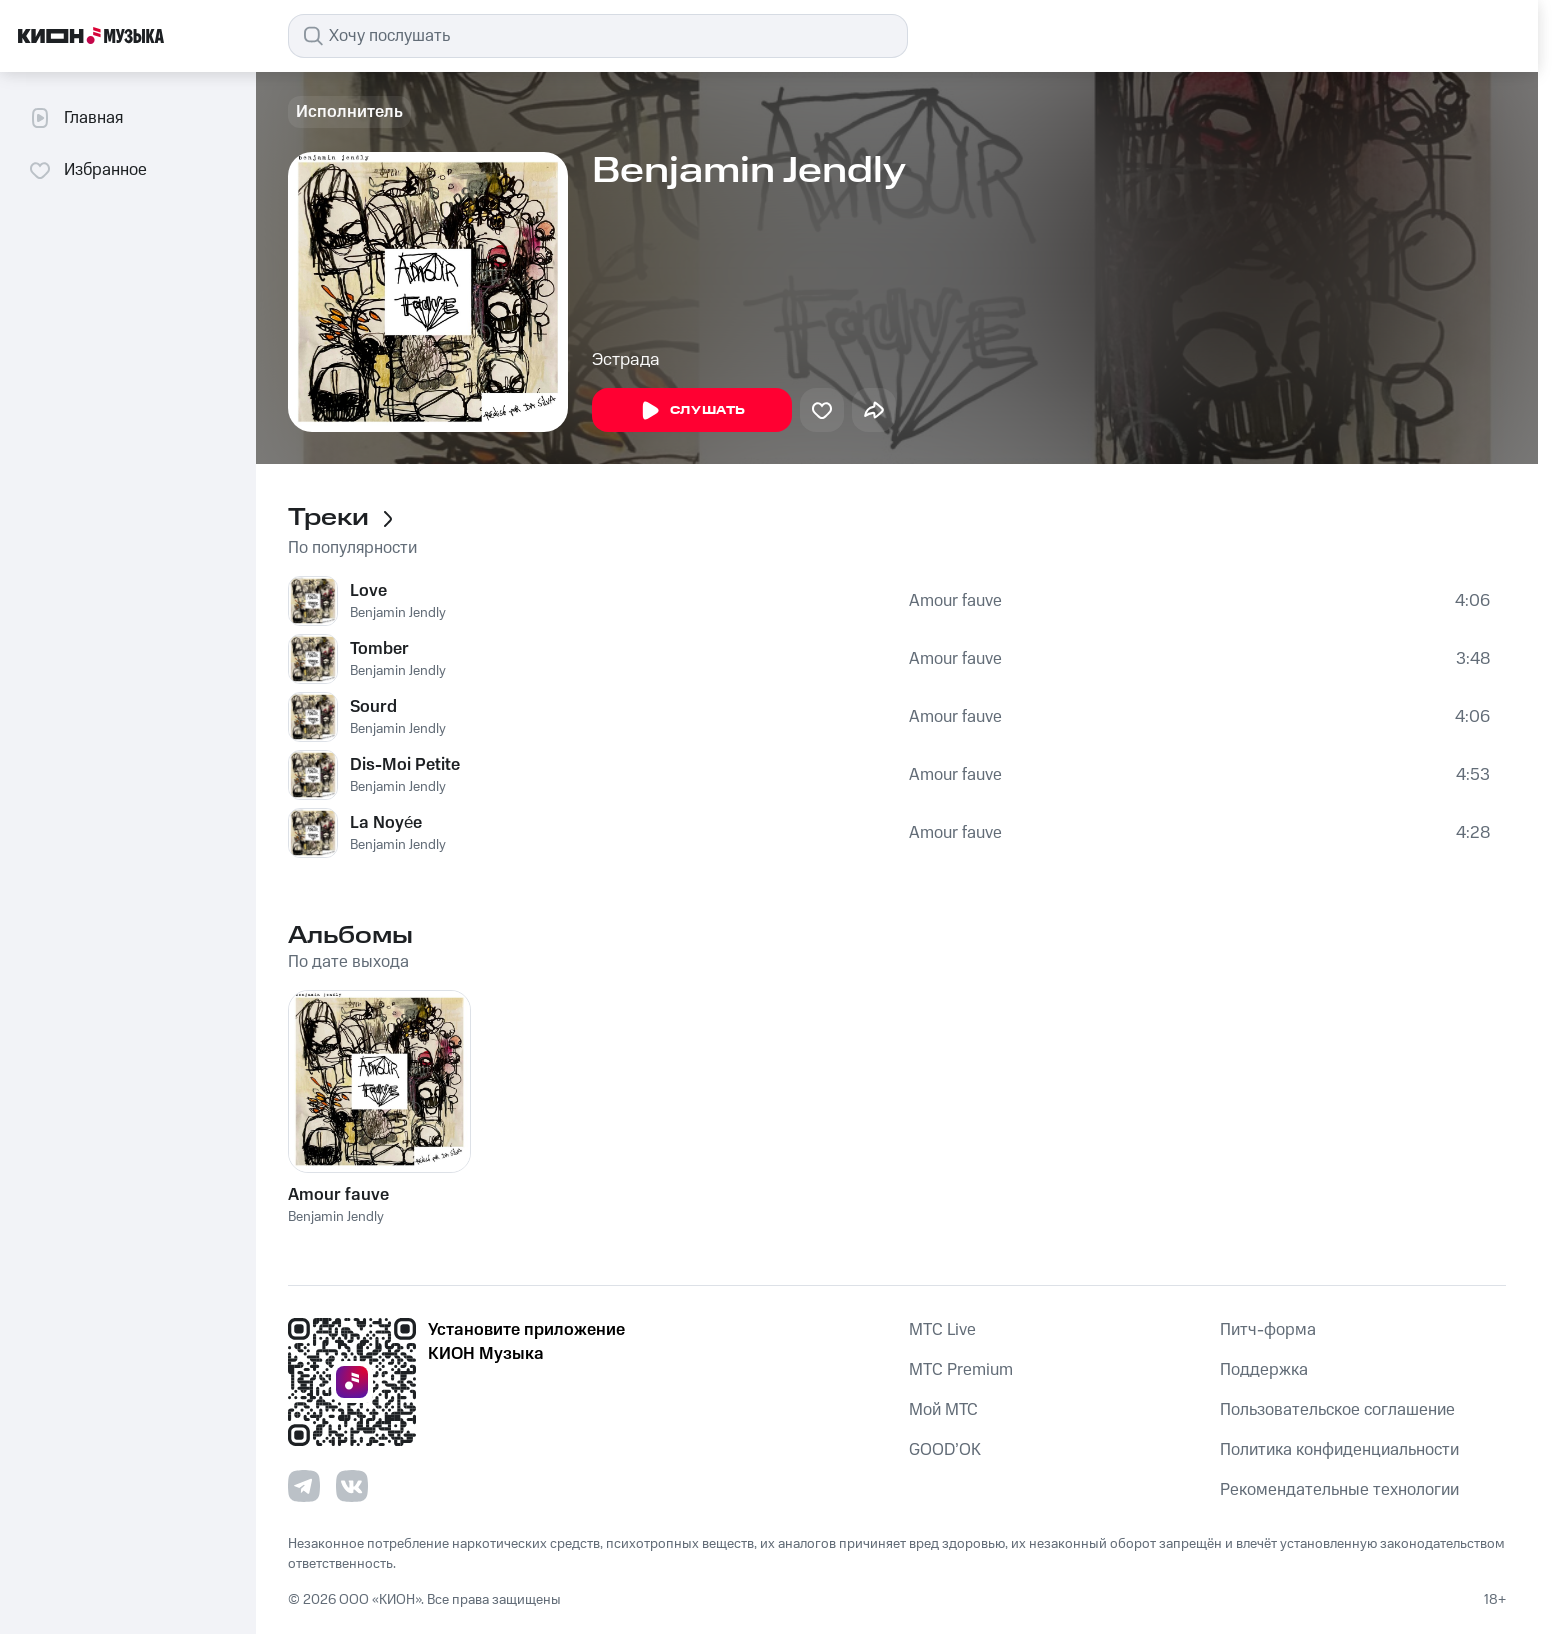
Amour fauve (955, 601)
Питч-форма (1268, 1330)
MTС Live (942, 1330)
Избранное (87, 170)
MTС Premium (961, 1370)
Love (368, 591)
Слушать (692, 411)
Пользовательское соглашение (1337, 1410)
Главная (75, 118)
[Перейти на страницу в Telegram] (304, 1486)
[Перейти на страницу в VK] (352, 1486)
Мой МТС (943, 1410)
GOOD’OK (945, 1450)
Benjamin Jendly (398, 613)
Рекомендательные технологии (1339, 1490)
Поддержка (1264, 1370)
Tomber (379, 649)
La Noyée (386, 823)
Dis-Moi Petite (405, 765)
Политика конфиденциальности (1339, 1450)
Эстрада (626, 360)
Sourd (373, 707)
